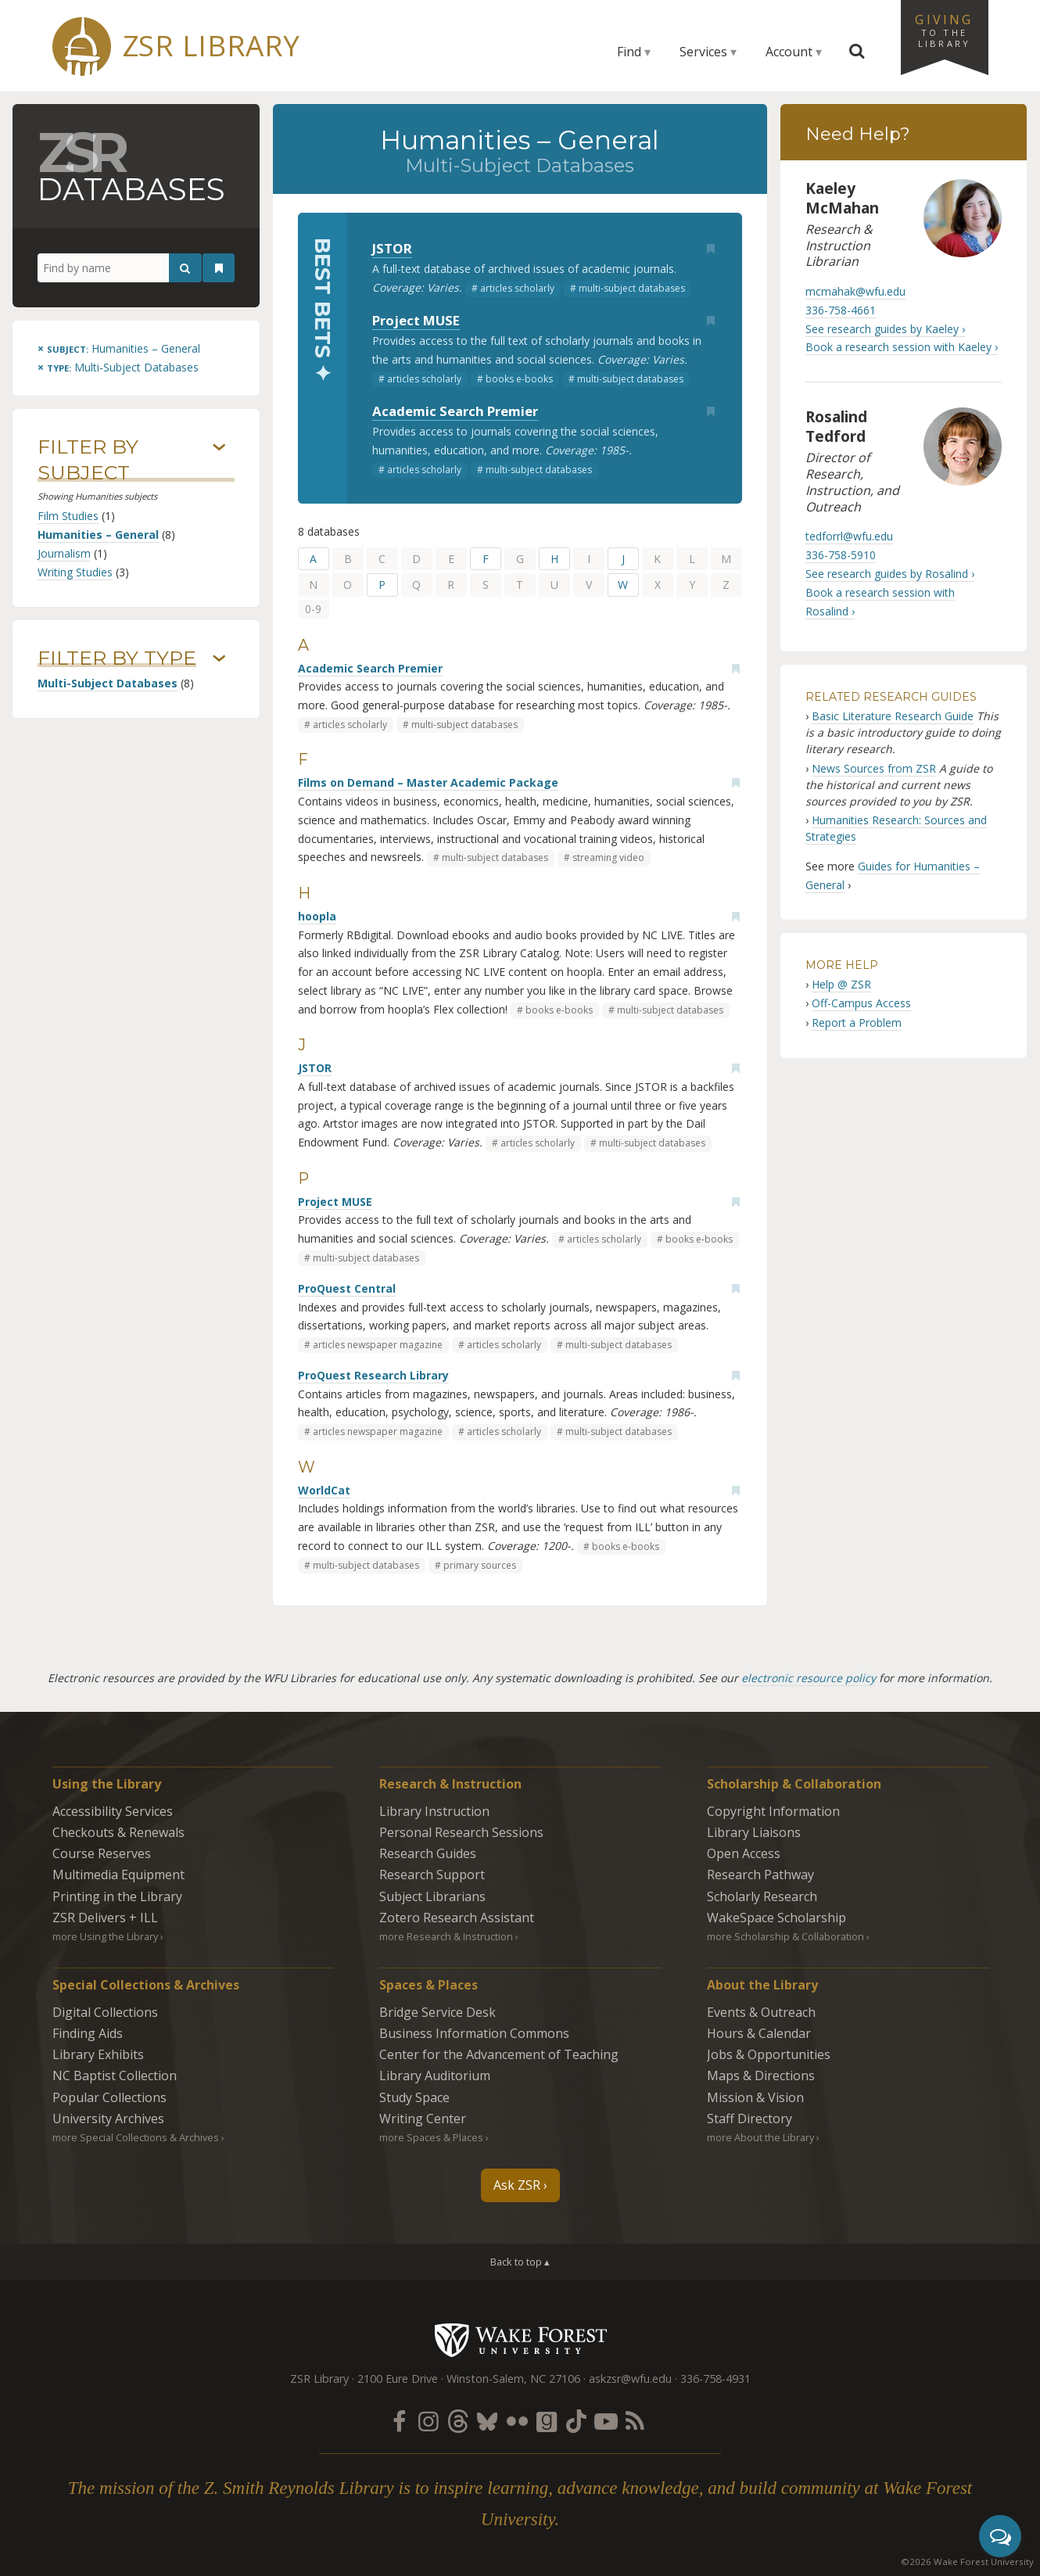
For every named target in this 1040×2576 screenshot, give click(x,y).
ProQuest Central (347, 1288)
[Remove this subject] (119, 348)
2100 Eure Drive (397, 2378)
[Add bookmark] (711, 248)
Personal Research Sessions (461, 1832)
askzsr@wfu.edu (630, 2378)
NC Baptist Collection (114, 2075)
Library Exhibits (98, 2054)
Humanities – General (98, 534)
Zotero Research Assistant (456, 1917)
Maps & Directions (761, 2075)
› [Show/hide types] (219, 658)
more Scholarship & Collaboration (785, 1936)
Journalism (64, 553)
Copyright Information (773, 1811)
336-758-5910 (840, 554)
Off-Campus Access (861, 1003)
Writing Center (422, 2118)
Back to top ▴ (520, 2262)
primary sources (479, 1565)
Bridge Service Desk (437, 2012)
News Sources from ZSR (874, 768)
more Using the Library (105, 1936)
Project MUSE (416, 320)
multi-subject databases (632, 288)
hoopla (317, 916)
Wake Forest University (520, 2340)
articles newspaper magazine (378, 1344)
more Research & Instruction (446, 1936)
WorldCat (324, 1490)
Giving (944, 29)
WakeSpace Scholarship (776, 1917)
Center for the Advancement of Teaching (499, 2054)
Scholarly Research (762, 1896)
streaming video (608, 857)
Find (629, 51)
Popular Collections (109, 2097)
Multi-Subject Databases (108, 683)
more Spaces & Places (431, 2137)
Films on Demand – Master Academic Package (428, 782)
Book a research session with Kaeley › (901, 346)
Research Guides (427, 1853)
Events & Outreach (761, 2012)
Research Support (432, 1874)
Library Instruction (434, 1811)
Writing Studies (75, 572)
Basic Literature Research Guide (893, 716)
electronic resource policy (808, 1677)
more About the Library (760, 2137)
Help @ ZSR (841, 984)
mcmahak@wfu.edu (855, 291)
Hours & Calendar (759, 2033)
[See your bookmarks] (219, 268)
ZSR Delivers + (105, 1917)
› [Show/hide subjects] (219, 447)
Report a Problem (857, 1022)
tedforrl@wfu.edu (849, 536)
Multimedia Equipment (118, 1874)
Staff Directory (749, 2118)
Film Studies (68, 515)
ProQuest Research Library (373, 1375)
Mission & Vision (755, 2097)
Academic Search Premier (455, 411)
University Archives (108, 2118)
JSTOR (392, 248)
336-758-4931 (715, 2378)
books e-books (519, 379)
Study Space (414, 2097)
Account (789, 51)
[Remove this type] (118, 367)
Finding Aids (87, 2033)
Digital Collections (105, 2012)
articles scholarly (517, 288)
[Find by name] (120, 268)
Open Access (743, 1853)
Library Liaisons (754, 1832)
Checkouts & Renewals (118, 1832)
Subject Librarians (432, 1896)
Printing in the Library (117, 1896)
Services (703, 51)
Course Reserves (101, 1853)
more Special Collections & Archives (135, 2137)
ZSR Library (211, 45)
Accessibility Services (112, 1811)
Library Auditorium (434, 2075)
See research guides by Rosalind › (889, 573)
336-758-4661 (840, 310)
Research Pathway (760, 1874)
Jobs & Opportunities (768, 2054)
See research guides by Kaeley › (885, 328)
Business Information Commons (474, 2033)
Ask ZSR (516, 2185)
